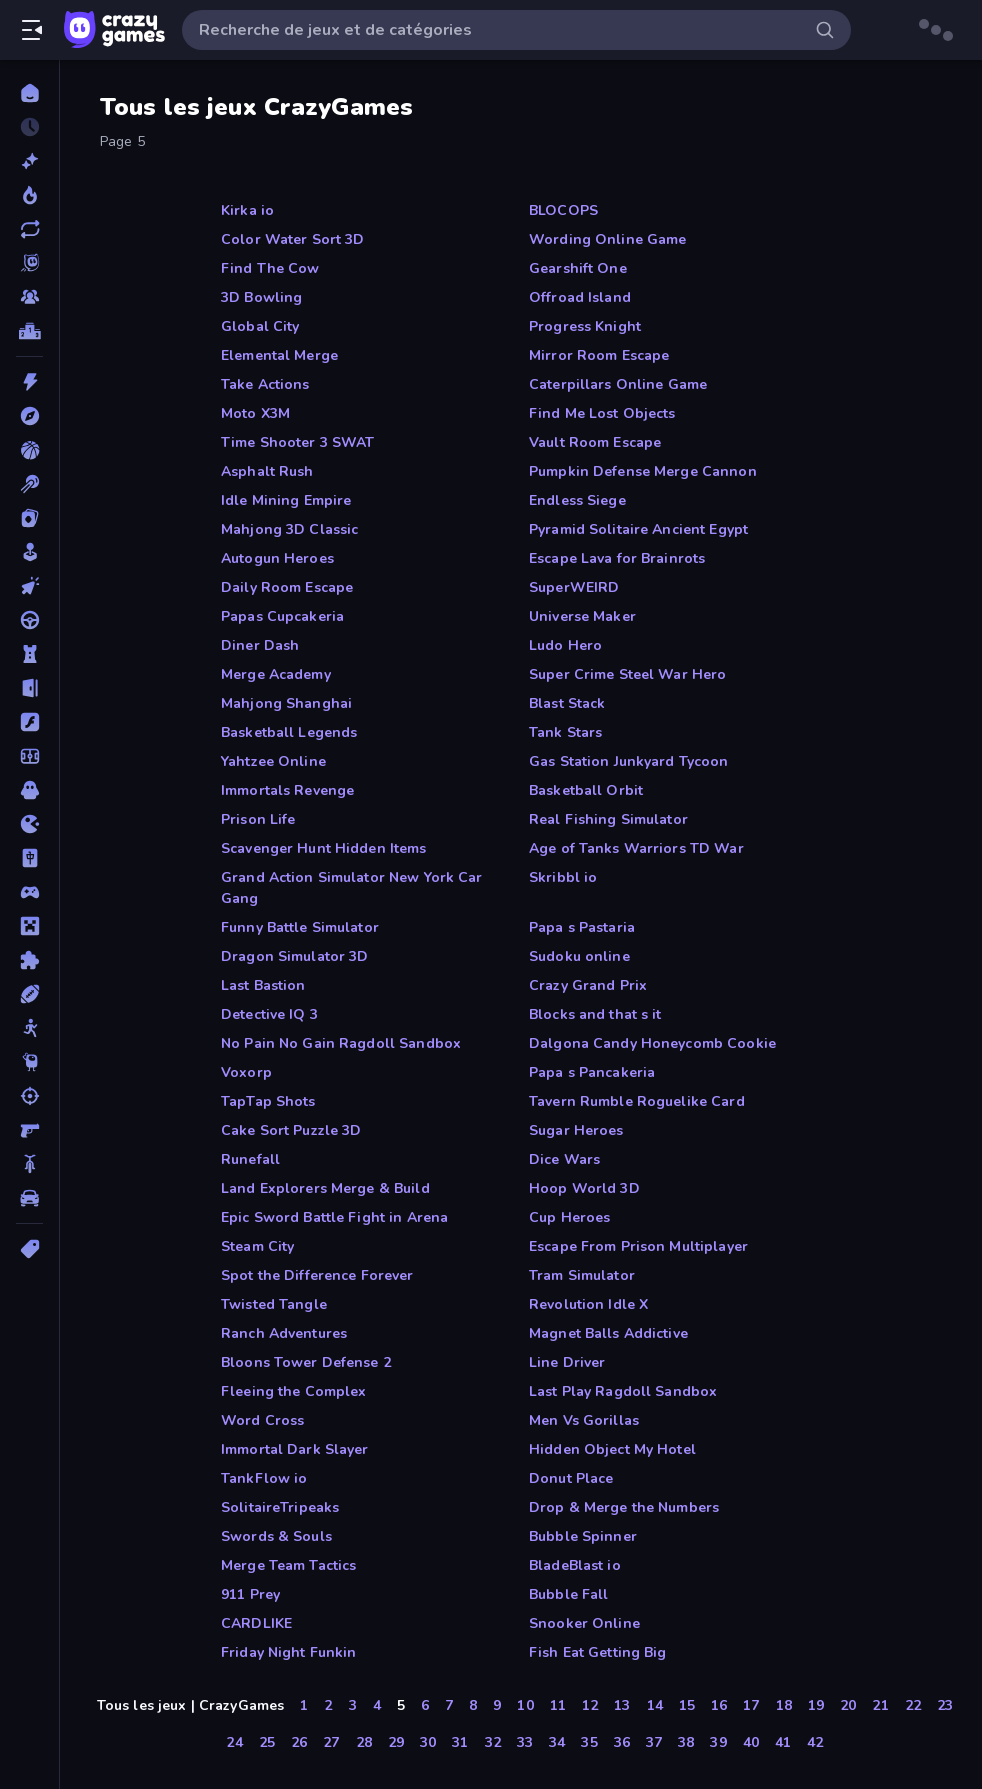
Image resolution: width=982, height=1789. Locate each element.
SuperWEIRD (574, 587)
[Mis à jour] (29, 229)
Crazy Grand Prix (588, 985)
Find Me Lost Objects (602, 413)
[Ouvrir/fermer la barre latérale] (32, 30)
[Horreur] (29, 790)
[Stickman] (29, 1028)
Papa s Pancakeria (592, 1072)
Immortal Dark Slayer (295, 1449)
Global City (260, 326)
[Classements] (29, 331)
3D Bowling (261, 297)
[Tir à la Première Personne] (29, 1130)
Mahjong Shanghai (286, 703)
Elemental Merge (279, 355)
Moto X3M (255, 413)
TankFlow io (264, 1478)
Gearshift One (578, 268)
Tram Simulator (582, 1275)
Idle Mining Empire (286, 500)
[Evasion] (29, 688)
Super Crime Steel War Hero (627, 674)
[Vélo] (29, 1164)
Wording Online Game (608, 239)
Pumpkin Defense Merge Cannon (643, 471)
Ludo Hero (565, 645)
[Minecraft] (29, 926)
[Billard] (29, 484)
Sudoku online (579, 956)
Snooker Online (584, 1623)
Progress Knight (585, 326)
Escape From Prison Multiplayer (638, 1246)
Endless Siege (577, 500)
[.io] (29, 824)
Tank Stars (565, 732)
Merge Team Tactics (288, 1565)
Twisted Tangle (274, 1304)
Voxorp (246, 1072)
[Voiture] (29, 1198)
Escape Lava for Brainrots (617, 558)
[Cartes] (29, 518)
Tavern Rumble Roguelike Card (637, 1101)
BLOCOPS (563, 210)
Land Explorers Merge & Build (325, 1188)
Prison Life (258, 819)
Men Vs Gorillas (584, 1420)
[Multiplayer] (29, 297)
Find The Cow (270, 268)
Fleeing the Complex (294, 1391)
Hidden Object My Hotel (612, 1449)
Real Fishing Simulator (608, 819)
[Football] (29, 756)
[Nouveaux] (29, 161)
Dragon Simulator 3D (295, 956)
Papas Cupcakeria (282, 616)
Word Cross (262, 1420)
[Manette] (29, 892)
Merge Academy (276, 674)
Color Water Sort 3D (293, 239)
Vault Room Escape (595, 442)
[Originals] (29, 263)
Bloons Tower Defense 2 (306, 1362)
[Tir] (29, 1096)
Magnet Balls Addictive (608, 1333)
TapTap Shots (268, 1101)
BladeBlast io (575, 1565)
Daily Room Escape (287, 587)
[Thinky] (29, 1062)
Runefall (250, 1159)
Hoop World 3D (584, 1188)
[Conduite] (29, 620)
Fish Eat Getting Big (598, 1652)
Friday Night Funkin (289, 1652)
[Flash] (29, 722)
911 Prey (250, 1594)
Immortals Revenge (287, 790)
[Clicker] (29, 586)
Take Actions (265, 384)
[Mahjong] (29, 858)
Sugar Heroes (576, 1130)
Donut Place (571, 1478)
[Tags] (29, 1249)
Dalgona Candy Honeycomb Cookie (652, 1043)
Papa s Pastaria (582, 927)
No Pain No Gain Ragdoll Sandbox (341, 1043)
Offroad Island (580, 297)
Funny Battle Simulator (300, 927)
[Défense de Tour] (29, 654)
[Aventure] (29, 416)
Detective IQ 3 (269, 1014)
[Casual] (29, 552)
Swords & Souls (276, 1536)
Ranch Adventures (284, 1333)
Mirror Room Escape (599, 355)
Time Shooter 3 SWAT (298, 442)
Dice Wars (564, 1159)
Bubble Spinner (583, 1536)
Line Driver (567, 1362)
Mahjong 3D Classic (289, 529)
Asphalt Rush (267, 471)
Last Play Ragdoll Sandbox (623, 1391)
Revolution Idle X (588, 1304)
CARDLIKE (256, 1623)
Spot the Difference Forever (317, 1275)
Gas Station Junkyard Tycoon (629, 761)
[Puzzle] (29, 960)
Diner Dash (260, 645)
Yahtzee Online (273, 761)
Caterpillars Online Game (618, 384)
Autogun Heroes (277, 558)
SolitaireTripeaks (280, 1507)
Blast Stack (567, 703)
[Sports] (29, 994)
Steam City (257, 1246)
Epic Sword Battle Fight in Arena (334, 1217)
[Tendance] (29, 195)
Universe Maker (582, 616)
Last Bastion (263, 985)
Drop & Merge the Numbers (624, 1507)
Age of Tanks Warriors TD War (636, 848)
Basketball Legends (289, 732)
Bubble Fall (568, 1594)
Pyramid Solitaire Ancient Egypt (638, 529)
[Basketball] (29, 450)
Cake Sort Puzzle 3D (291, 1130)
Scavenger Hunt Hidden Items (324, 848)
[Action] (29, 382)
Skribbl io (563, 877)
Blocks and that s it (595, 1014)
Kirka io (247, 210)
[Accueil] (29, 93)
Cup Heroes (569, 1217)
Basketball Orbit (586, 790)
